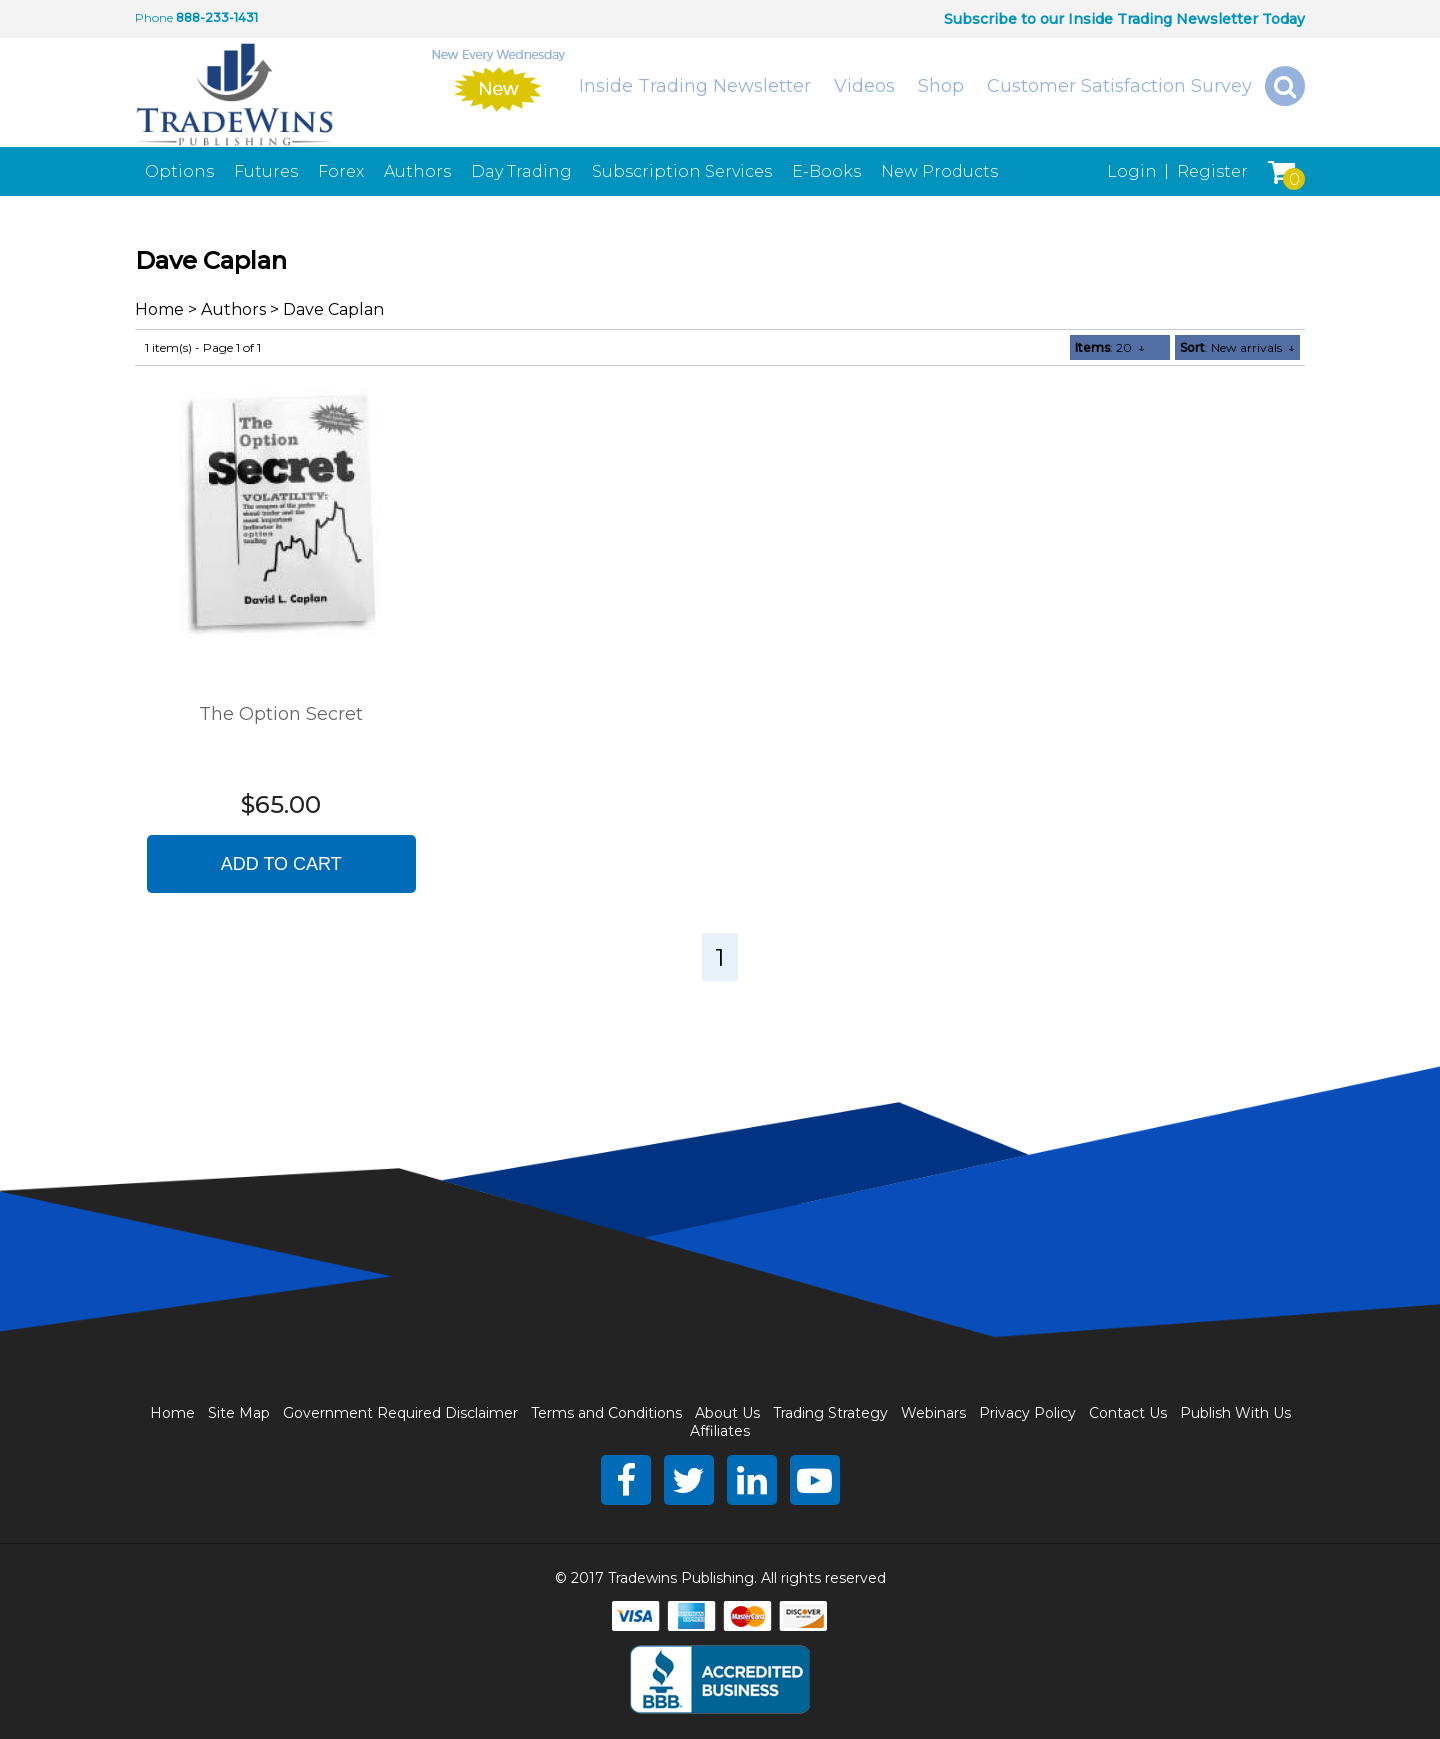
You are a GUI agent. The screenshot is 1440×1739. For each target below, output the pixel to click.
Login (1132, 171)
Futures (266, 171)
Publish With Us (1235, 1413)
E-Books (826, 171)
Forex (341, 171)
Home (159, 309)
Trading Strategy (830, 1413)
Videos (864, 86)
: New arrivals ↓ (1237, 347)
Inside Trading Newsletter (695, 86)
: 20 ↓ (1110, 347)
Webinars (933, 1413)
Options (179, 171)
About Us (727, 1413)
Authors (417, 171)
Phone (154, 17)
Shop (941, 86)
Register (1212, 171)
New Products (939, 171)
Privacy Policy (1027, 1413)
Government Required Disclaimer (400, 1413)
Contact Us (1128, 1413)
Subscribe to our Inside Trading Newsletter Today (1124, 19)
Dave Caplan (333, 309)
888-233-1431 (217, 17)
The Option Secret (281, 714)
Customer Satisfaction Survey (1119, 86)
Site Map (239, 1413)
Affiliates (720, 1431)
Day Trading (521, 171)
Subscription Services (682, 171)
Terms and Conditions (606, 1413)
